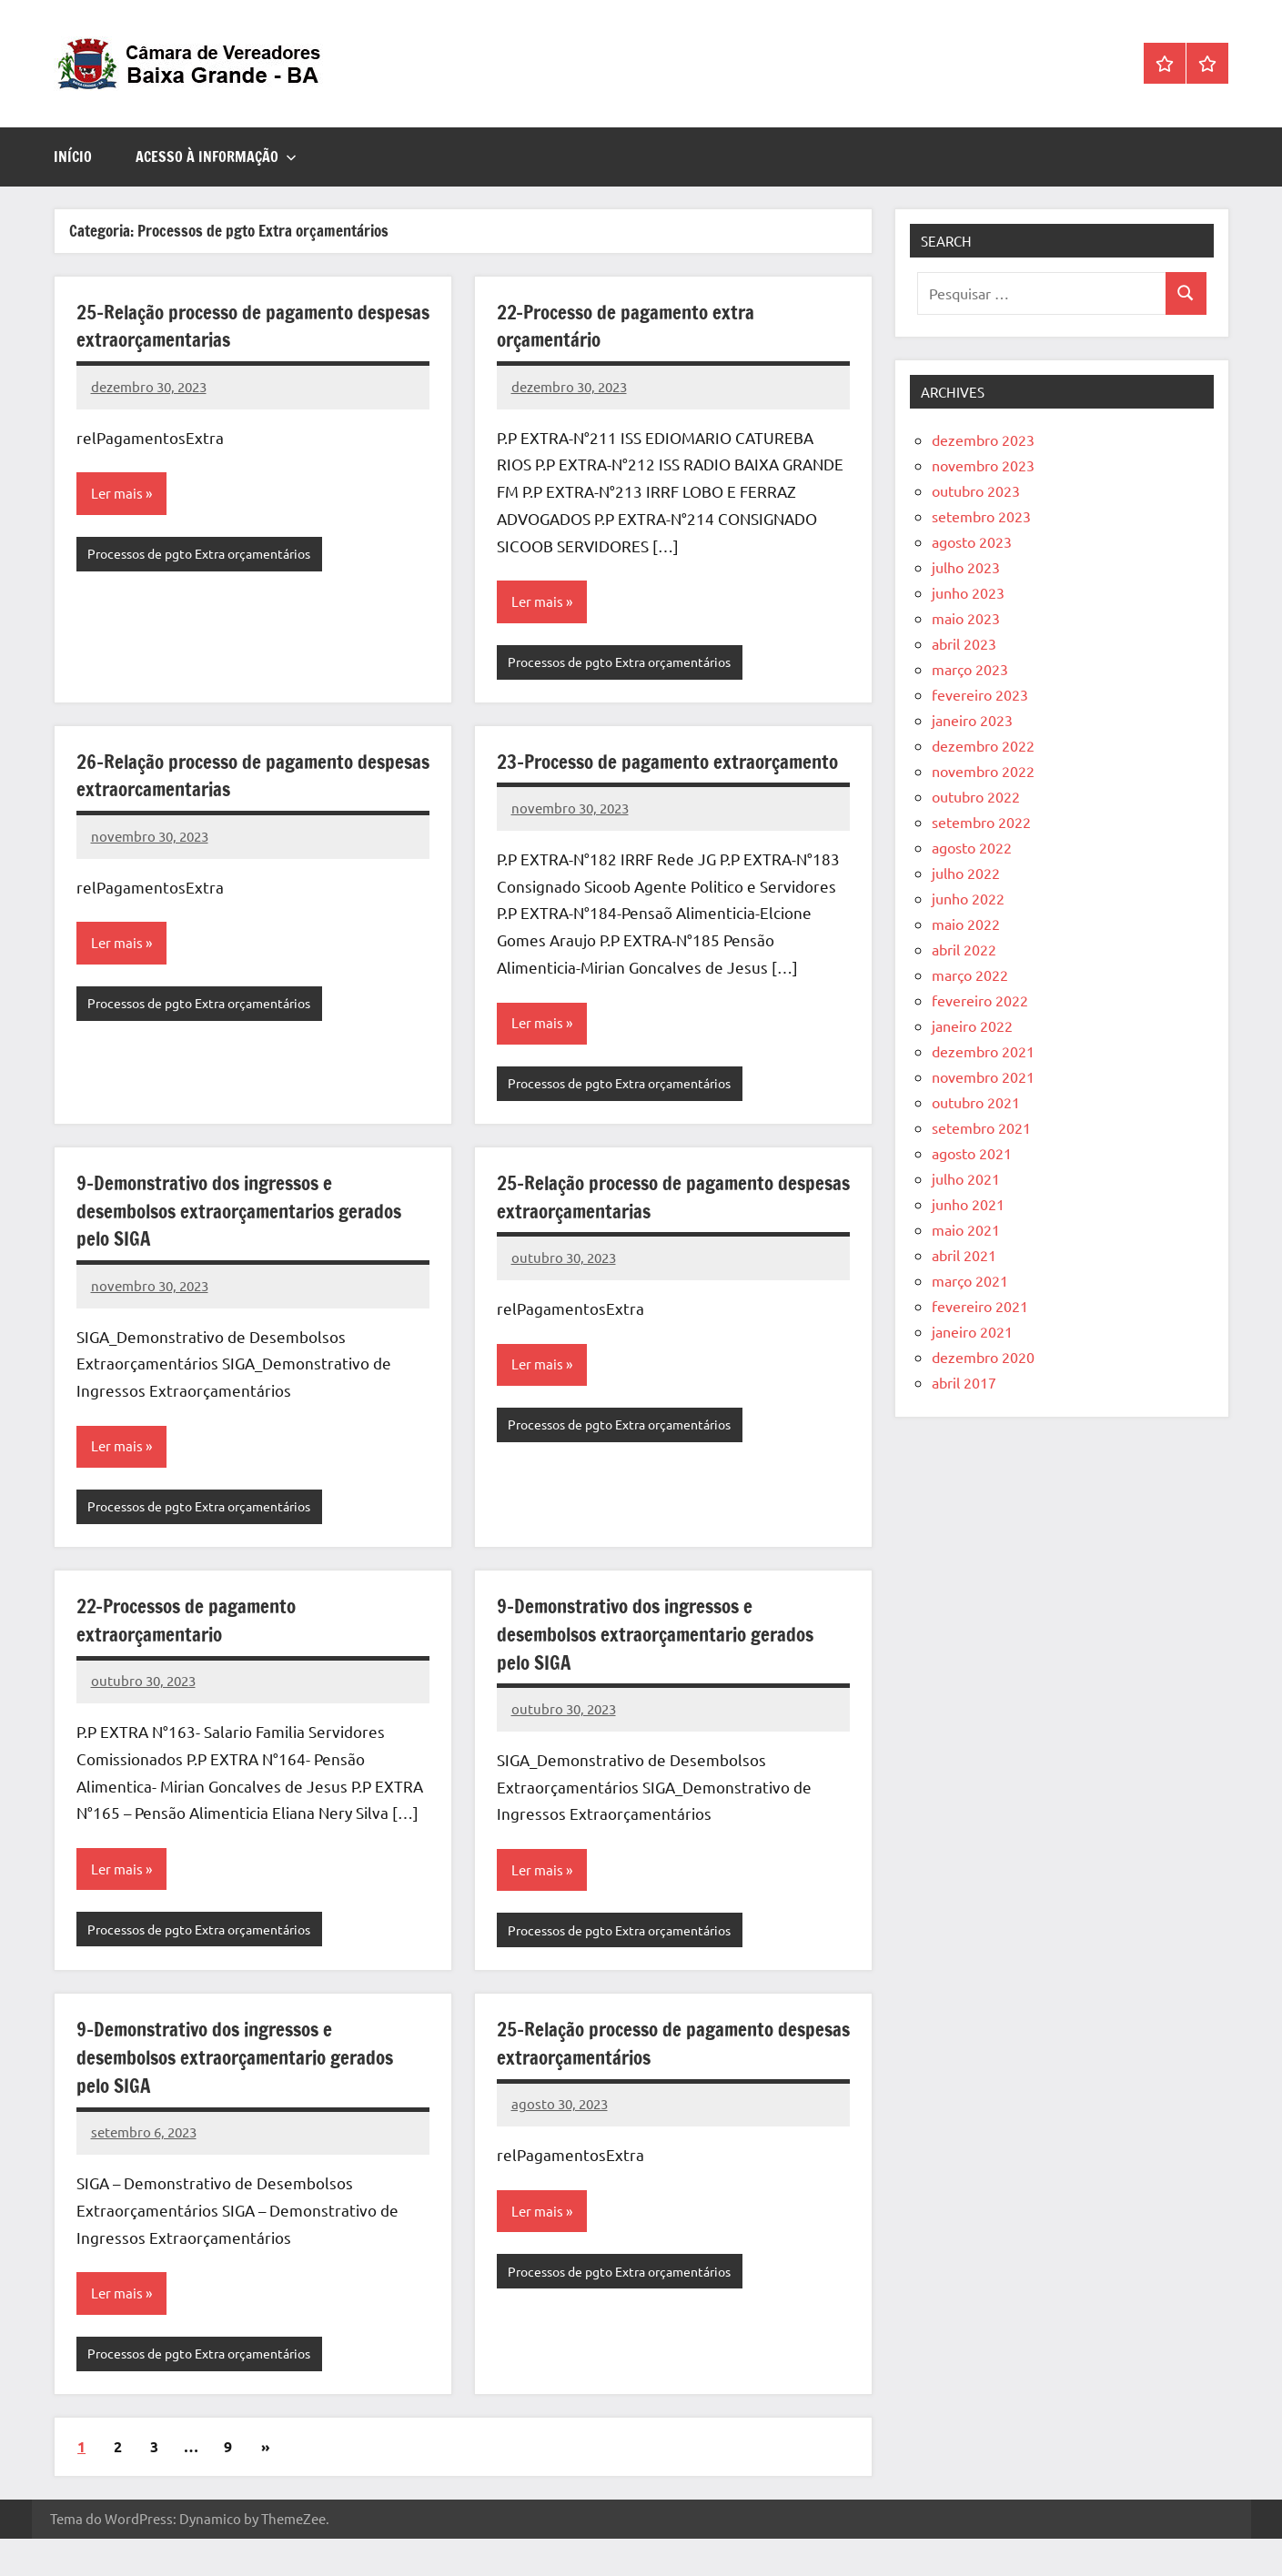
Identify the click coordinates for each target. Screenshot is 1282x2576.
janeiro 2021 (972, 1331)
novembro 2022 (983, 771)
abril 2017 (964, 1382)
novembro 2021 (983, 1076)
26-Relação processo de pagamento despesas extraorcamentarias (221, 777)
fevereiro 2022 (980, 1000)
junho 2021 (968, 1204)
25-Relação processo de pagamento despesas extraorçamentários (641, 2078)
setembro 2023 (981, 516)
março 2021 (970, 1280)
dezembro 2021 (983, 1051)
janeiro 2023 (972, 720)
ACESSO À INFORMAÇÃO (216, 156)
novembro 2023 (983, 465)
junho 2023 (968, 592)
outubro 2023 (976, 490)
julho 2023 (966, 567)
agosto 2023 (972, 541)
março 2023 (970, 669)
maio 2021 (966, 1229)
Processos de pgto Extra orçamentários (209, 554)
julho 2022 (966, 873)
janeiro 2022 (972, 1025)
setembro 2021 (981, 1127)
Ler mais (118, 494)
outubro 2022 (976, 796)
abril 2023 (964, 643)
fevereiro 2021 (980, 1306)
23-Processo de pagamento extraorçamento (608, 777)
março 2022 (970, 974)
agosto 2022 (972, 847)
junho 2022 (968, 898)
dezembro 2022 (983, 745)
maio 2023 (966, 618)
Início (73, 156)
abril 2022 (964, 949)
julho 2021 (966, 1178)
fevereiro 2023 (980, 694)
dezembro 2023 (983, 439)
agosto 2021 (972, 1153)
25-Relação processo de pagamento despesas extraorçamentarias (221, 326)
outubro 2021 (976, 1102)
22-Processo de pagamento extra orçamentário (631, 326)
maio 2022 (966, 923)
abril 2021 (964, 1255)
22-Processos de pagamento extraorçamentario (192, 1653)
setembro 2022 (981, 822)
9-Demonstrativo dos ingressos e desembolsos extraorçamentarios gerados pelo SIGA (248, 1242)
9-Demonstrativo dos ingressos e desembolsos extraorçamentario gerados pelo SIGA (664, 1667)
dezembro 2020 (983, 1357)
